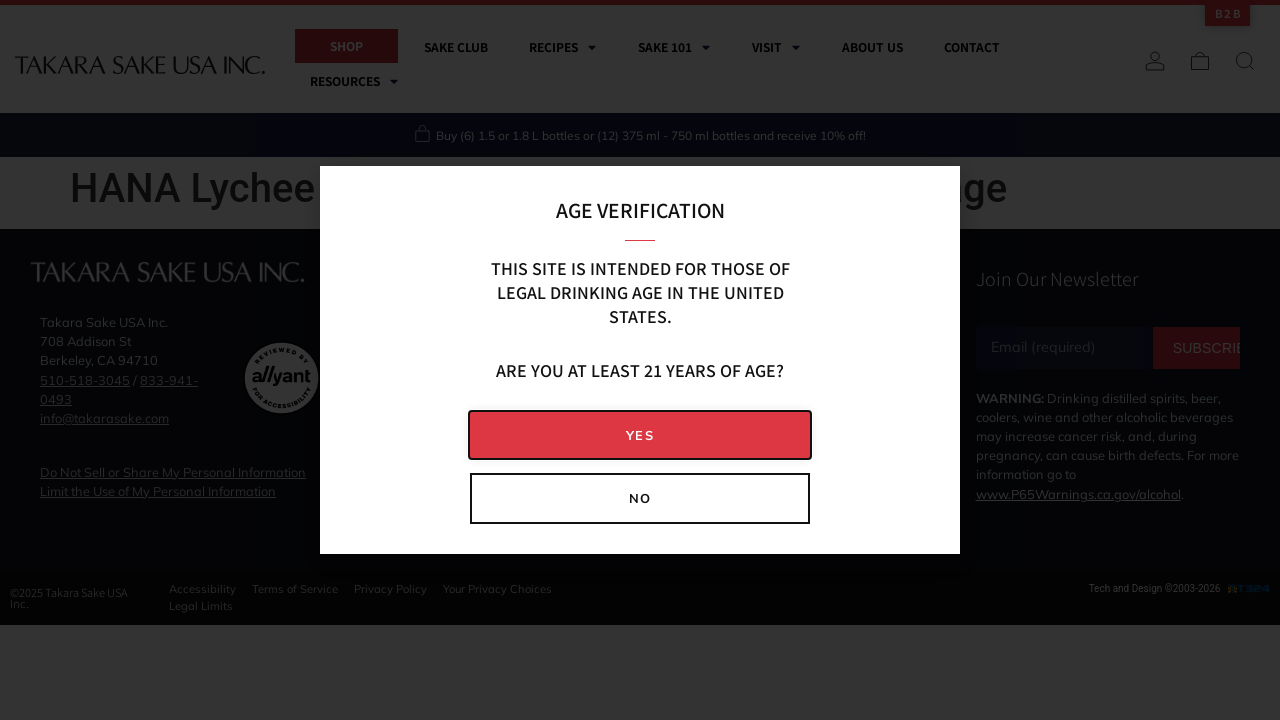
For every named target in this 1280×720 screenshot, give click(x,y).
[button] (640, 435)
